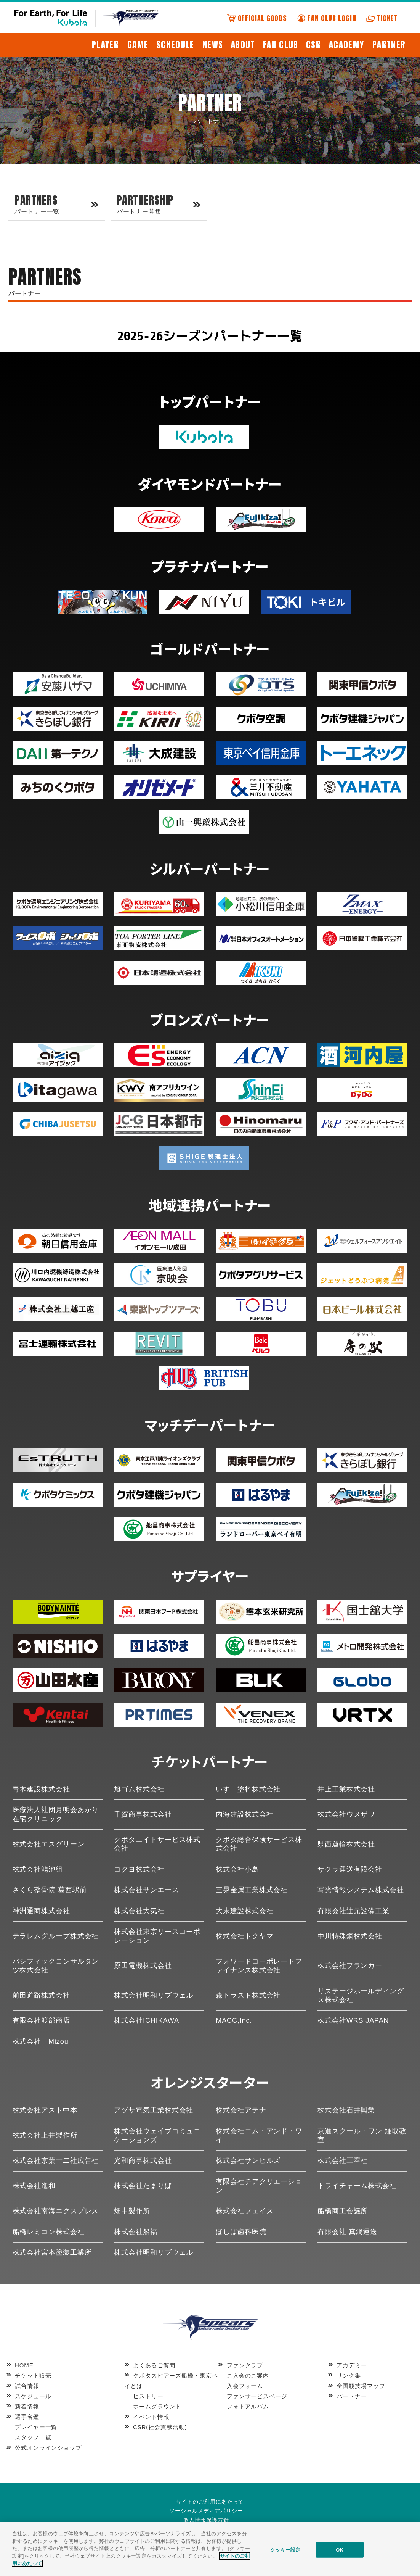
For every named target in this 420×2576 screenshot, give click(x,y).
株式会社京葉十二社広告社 (56, 2160)
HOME (24, 2365)
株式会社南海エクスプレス (56, 2211)
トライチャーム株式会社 (357, 2185)
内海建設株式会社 (244, 1814)
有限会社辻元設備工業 (353, 1911)
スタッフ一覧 (33, 2437)
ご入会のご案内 (248, 2375)
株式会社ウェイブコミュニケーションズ (157, 2135)
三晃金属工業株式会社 (252, 1890)
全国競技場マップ (361, 2386)
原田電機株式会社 (143, 1965)
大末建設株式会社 (244, 1911)
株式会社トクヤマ (244, 1936)
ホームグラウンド (157, 2406)
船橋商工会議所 (342, 2211)
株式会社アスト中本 (45, 2110)
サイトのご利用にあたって (210, 2502)
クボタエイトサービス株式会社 (157, 1844)
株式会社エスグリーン (49, 1844)
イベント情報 (151, 2416)
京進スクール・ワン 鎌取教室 (361, 2135)
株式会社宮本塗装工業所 (52, 2252)
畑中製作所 (132, 2211)
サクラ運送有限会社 (349, 1869)
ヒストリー (148, 2396)
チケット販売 (33, 2375)
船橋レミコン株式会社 (49, 2232)
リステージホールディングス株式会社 (360, 1995)
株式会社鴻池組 (38, 1869)
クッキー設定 (285, 2549)
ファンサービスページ (257, 2396)
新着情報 (27, 2406)
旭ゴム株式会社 (139, 1789)
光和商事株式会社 (143, 2160)
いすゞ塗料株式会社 (248, 1789)
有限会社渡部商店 (41, 2020)
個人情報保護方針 (206, 2520)
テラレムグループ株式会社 (56, 1936)
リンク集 (349, 2375)
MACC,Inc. (234, 2020)
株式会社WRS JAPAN (353, 2020)
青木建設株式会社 (41, 1789)
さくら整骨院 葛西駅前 (50, 1890)
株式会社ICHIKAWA (146, 2020)
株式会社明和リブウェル (153, 1995)
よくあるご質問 (154, 2365)
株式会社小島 (237, 1869)
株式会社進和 (34, 2185)
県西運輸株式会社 (346, 1844)
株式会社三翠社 (342, 2160)
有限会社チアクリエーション (259, 2186)
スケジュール (33, 2396)
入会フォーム (245, 2386)
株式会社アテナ (241, 2110)
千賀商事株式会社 (143, 1814)
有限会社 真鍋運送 (347, 2232)
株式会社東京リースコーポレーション (157, 1936)
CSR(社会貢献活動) (160, 2427)
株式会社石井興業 (346, 2110)
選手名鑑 (27, 2416)
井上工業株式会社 (346, 1789)
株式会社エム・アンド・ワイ (259, 2135)
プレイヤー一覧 (36, 2427)
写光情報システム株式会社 (360, 1890)
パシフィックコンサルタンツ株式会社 (56, 1965)
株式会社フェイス (244, 2211)
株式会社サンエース (146, 1890)
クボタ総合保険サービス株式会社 (259, 1844)
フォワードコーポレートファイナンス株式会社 (259, 1965)
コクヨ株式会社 (139, 1869)
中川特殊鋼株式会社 (349, 1936)
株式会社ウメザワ (346, 1814)
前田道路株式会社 (41, 1995)
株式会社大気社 (139, 1911)
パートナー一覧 (54, 203)
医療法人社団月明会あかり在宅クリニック (56, 1814)
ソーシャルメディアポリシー (206, 2511)
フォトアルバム (248, 2406)
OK (339, 2549)
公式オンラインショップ (48, 2447)
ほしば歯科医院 (241, 2232)
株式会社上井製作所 (45, 2135)
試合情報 (27, 2386)
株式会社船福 (135, 2232)
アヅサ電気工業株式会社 (153, 2110)
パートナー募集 (157, 203)
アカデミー (352, 2365)
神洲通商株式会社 (41, 1911)
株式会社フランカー (349, 1965)
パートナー (352, 2396)
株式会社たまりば (143, 2185)
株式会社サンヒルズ (248, 2160)
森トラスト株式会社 (248, 1995)
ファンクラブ (245, 2365)
